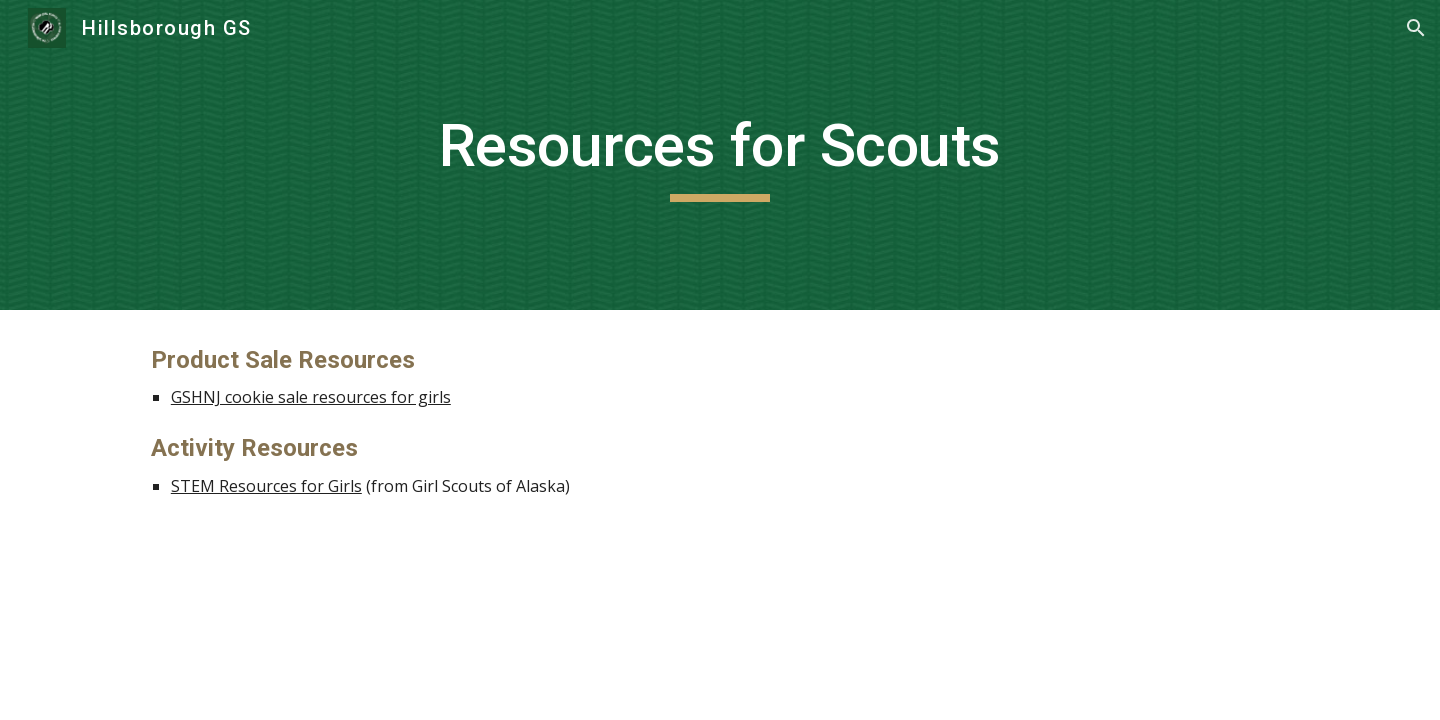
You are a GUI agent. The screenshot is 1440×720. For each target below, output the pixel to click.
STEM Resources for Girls (266, 486)
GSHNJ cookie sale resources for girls (311, 397)
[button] (1416, 28)
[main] (720, 155)
